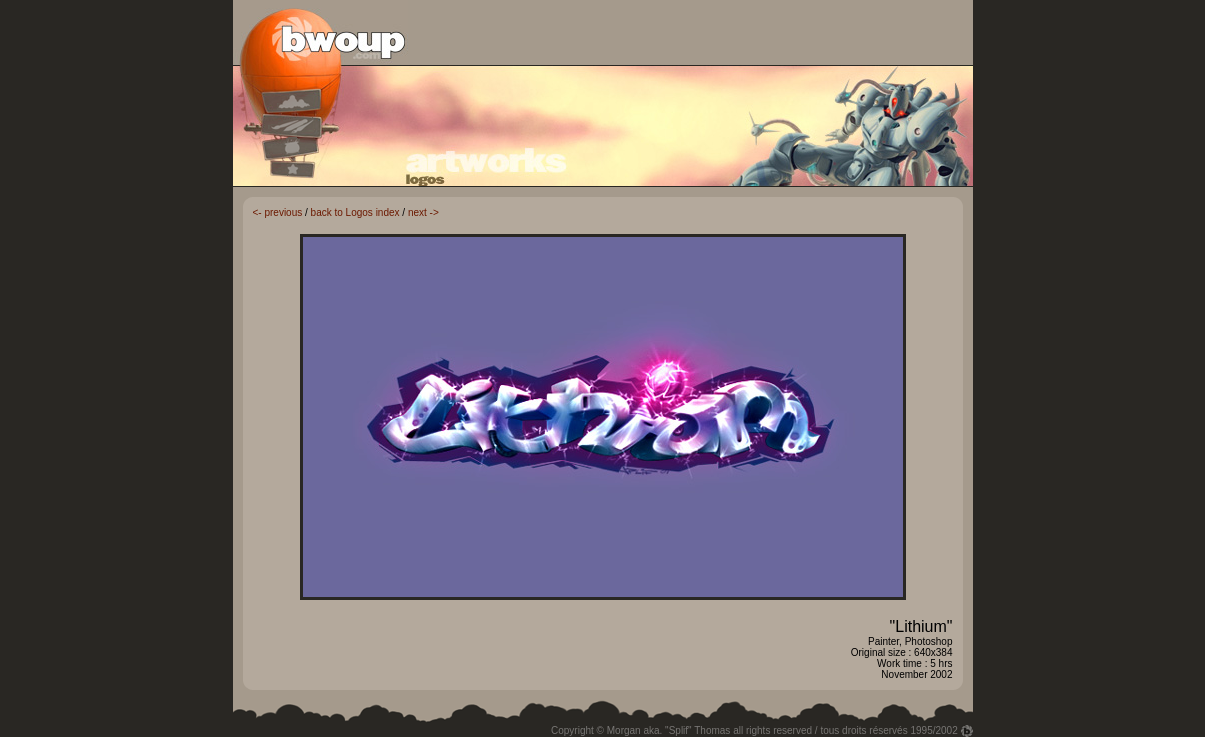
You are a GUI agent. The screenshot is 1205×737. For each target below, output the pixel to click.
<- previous (278, 212)
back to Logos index (355, 212)
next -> (423, 212)
